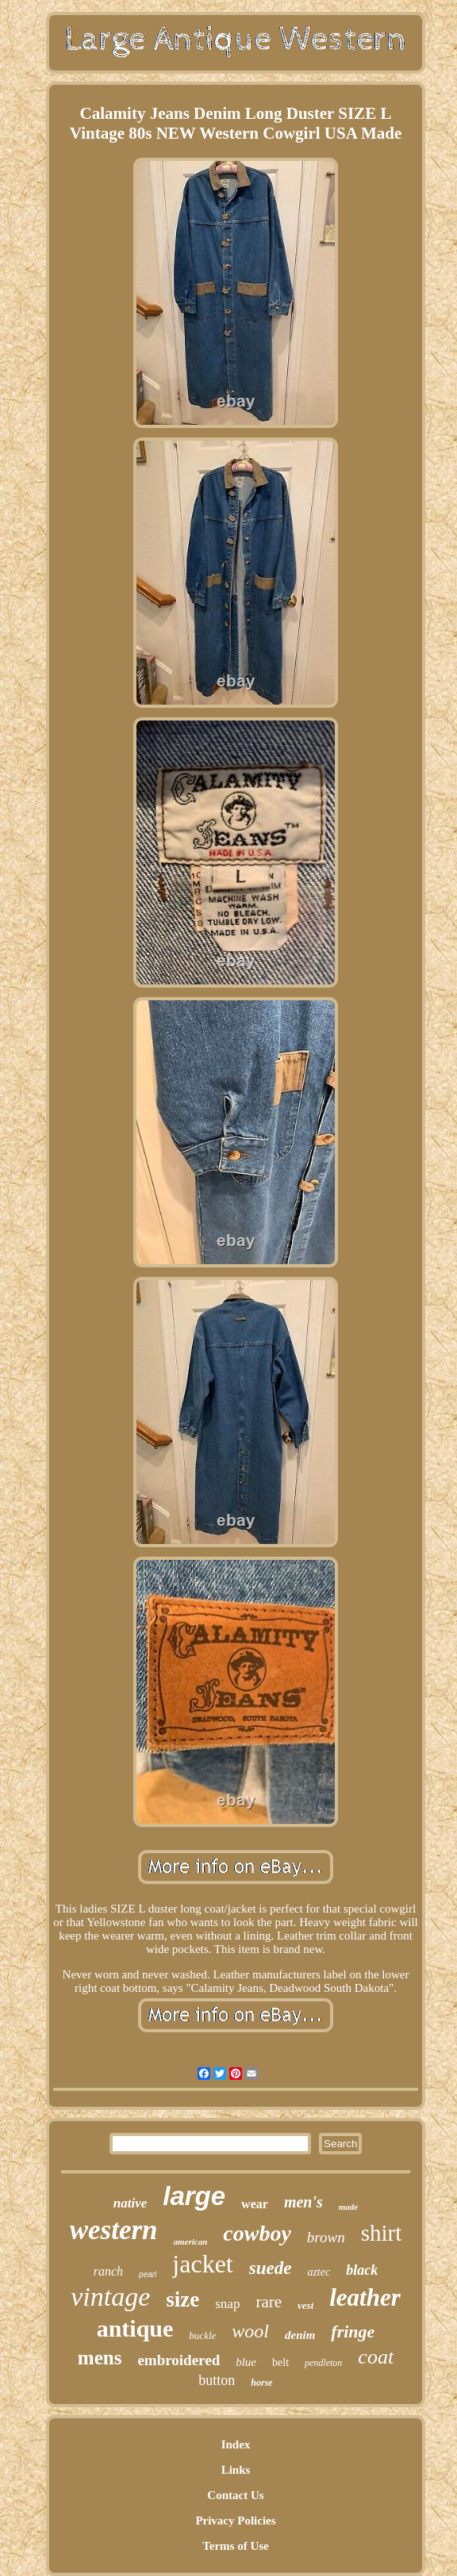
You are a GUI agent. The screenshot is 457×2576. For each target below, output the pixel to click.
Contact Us (235, 2495)
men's (303, 2202)
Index (236, 2444)
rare (268, 2301)
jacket (202, 2263)
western (114, 2230)
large (194, 2196)
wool (250, 2331)
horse (261, 2382)
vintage (110, 2296)
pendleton (323, 2362)
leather (365, 2297)
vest (305, 2305)
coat (376, 2356)
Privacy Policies (235, 2520)
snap (227, 2303)
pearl (147, 2274)
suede (270, 2268)
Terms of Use (235, 2546)
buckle (202, 2335)
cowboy (257, 2233)
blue (246, 2362)
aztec (318, 2272)
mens (100, 2357)
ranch (108, 2271)
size (182, 2299)
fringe (352, 2331)
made (348, 2206)
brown (326, 2237)
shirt (381, 2232)
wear (254, 2204)
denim (300, 2335)
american (191, 2241)
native (130, 2203)
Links (236, 2469)
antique (135, 2328)
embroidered (178, 2360)
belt (280, 2362)
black (362, 2270)
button (216, 2380)
